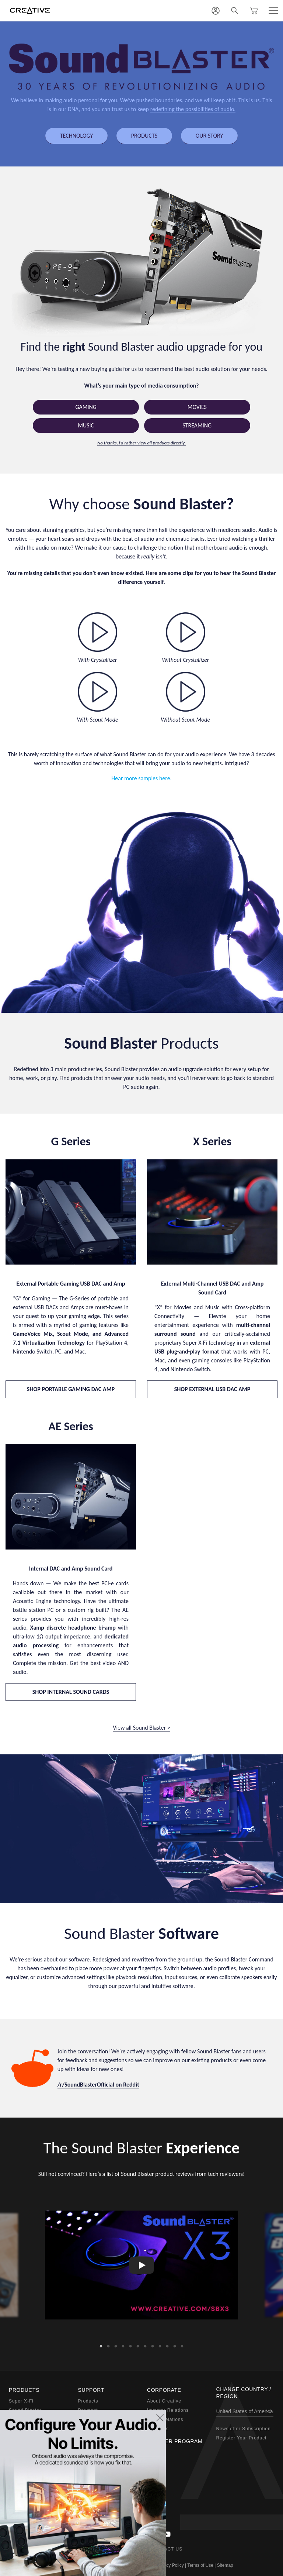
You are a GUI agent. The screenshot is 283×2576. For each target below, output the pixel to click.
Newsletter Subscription (243, 2428)
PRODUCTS (144, 135)
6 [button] (138, 2344)
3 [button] (116, 2344)
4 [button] (123, 2344)
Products (88, 2401)
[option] (141, 2265)
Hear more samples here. (141, 778)
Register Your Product (241, 2438)
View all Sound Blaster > (141, 1727)
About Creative (164, 2401)
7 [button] (145, 2344)
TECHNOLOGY (76, 135)
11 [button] (175, 2344)
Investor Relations (168, 2410)
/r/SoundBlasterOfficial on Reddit (98, 2084)
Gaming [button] (85, 406)
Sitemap (225, 2565)
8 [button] (152, 2344)
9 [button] (160, 2344)
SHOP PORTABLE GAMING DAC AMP (71, 1389)
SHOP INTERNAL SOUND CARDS (70, 1691)
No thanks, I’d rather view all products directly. (141, 443)
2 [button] (108, 2344)
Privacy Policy (170, 2565)
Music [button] (86, 425)
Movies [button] (197, 406)
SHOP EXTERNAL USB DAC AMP (212, 1389)
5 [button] (130, 2344)
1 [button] (101, 2344)
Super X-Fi (21, 2401)
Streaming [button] (197, 425)
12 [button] (182, 2344)
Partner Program (174, 2441)
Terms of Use (200, 2565)
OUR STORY (209, 135)
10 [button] (167, 2344)
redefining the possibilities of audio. (193, 109)
